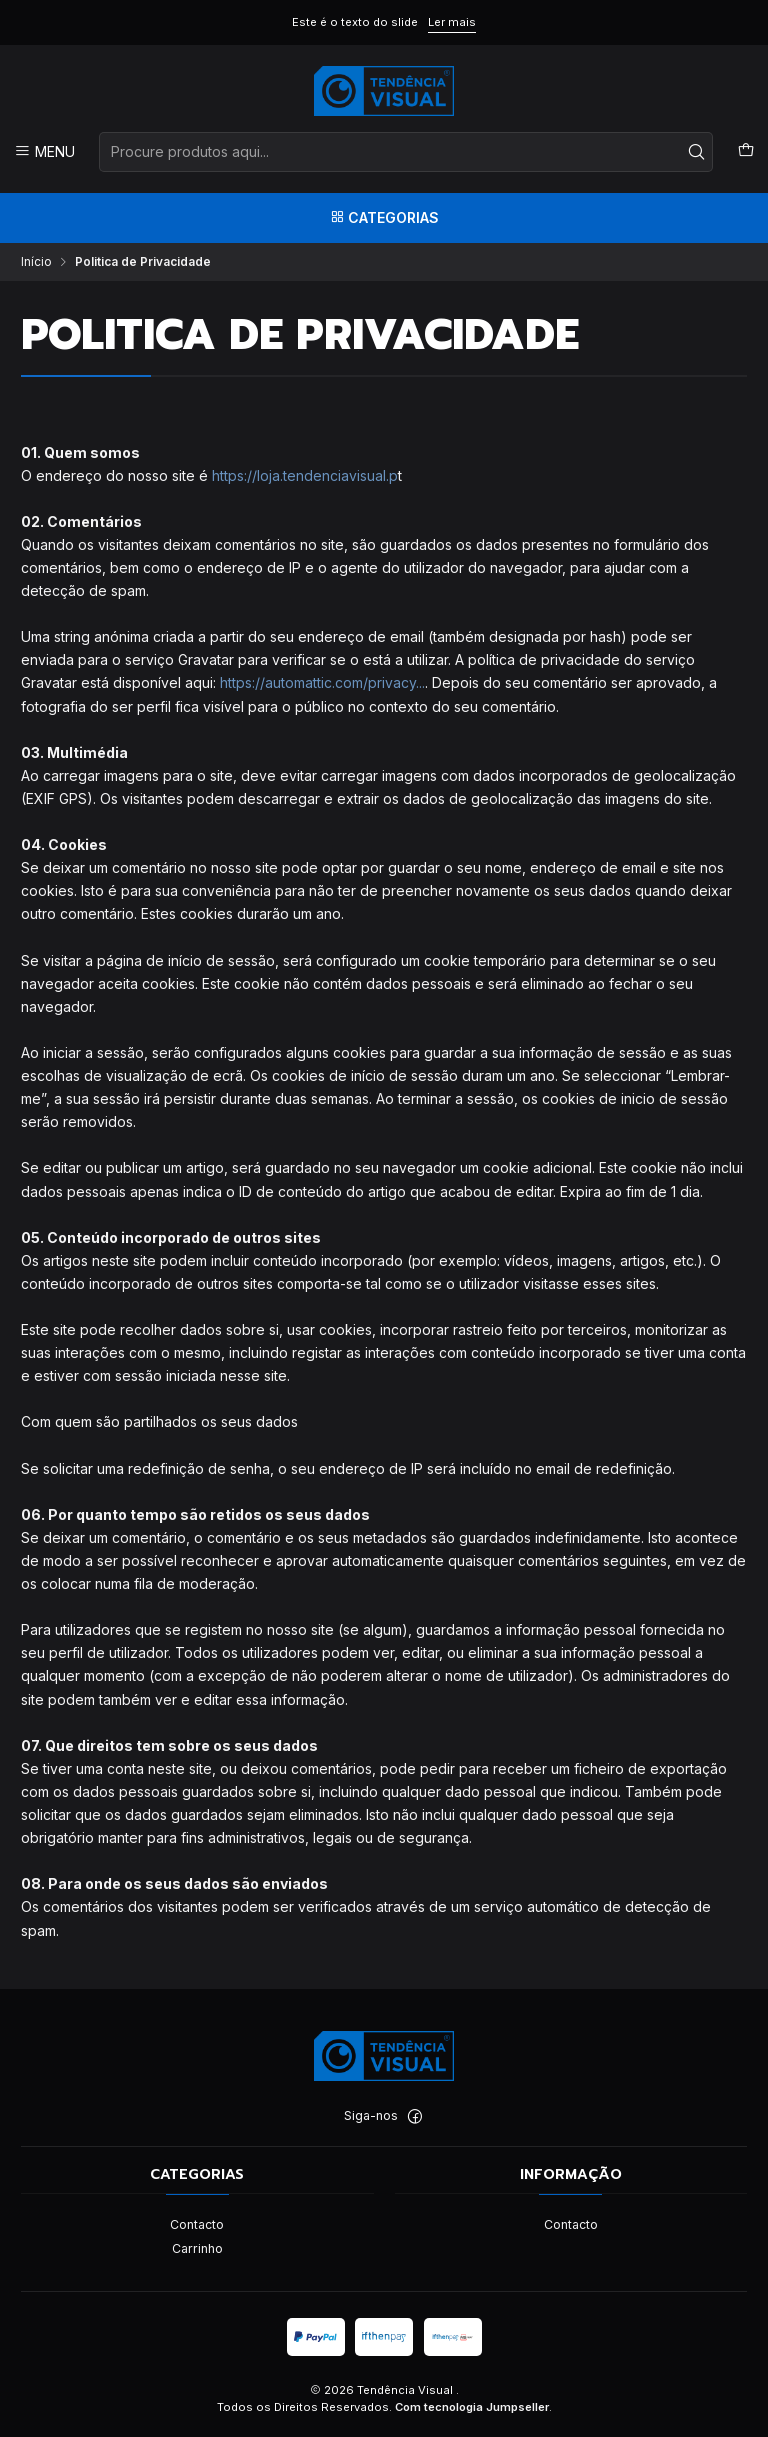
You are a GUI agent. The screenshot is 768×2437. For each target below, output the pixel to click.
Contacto (197, 2224)
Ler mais (452, 22)
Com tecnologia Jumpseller (472, 2407)
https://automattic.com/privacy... (322, 682)
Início (36, 262)
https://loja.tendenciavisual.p (305, 475)
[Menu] (45, 151)
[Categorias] (384, 218)
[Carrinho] (745, 151)
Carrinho (197, 2248)
